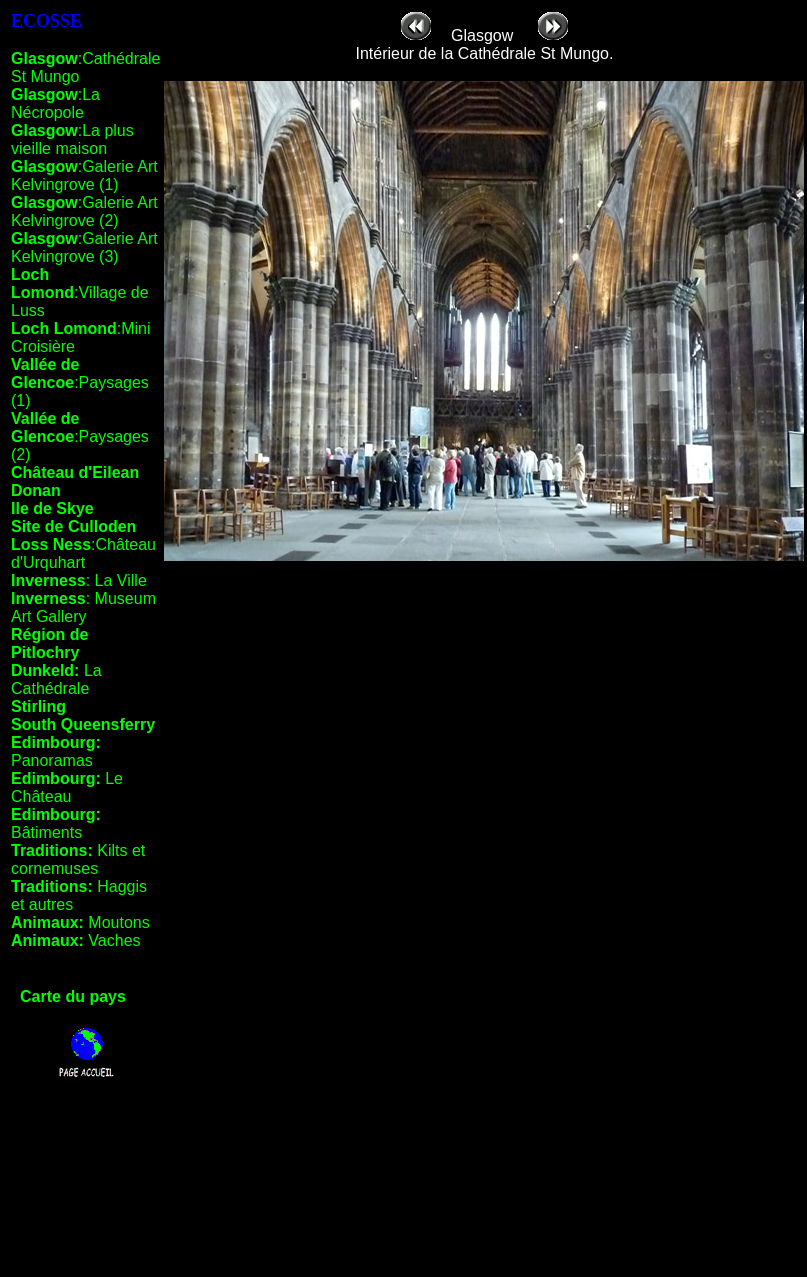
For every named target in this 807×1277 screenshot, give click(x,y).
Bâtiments (56, 823)
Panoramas (56, 751)
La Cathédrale (56, 679)
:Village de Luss (80, 292)
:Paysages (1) (80, 382)
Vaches (76, 940)
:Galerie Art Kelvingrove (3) (84, 247)
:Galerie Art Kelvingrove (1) (84, 175)
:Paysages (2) (80, 436)
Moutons (80, 922)
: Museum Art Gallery (83, 607)
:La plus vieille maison (72, 139)
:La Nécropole (55, 103)
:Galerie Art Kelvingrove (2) (84, 211)
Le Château (67, 787)
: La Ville (79, 580)
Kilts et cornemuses (78, 859)
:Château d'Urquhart (83, 553)
